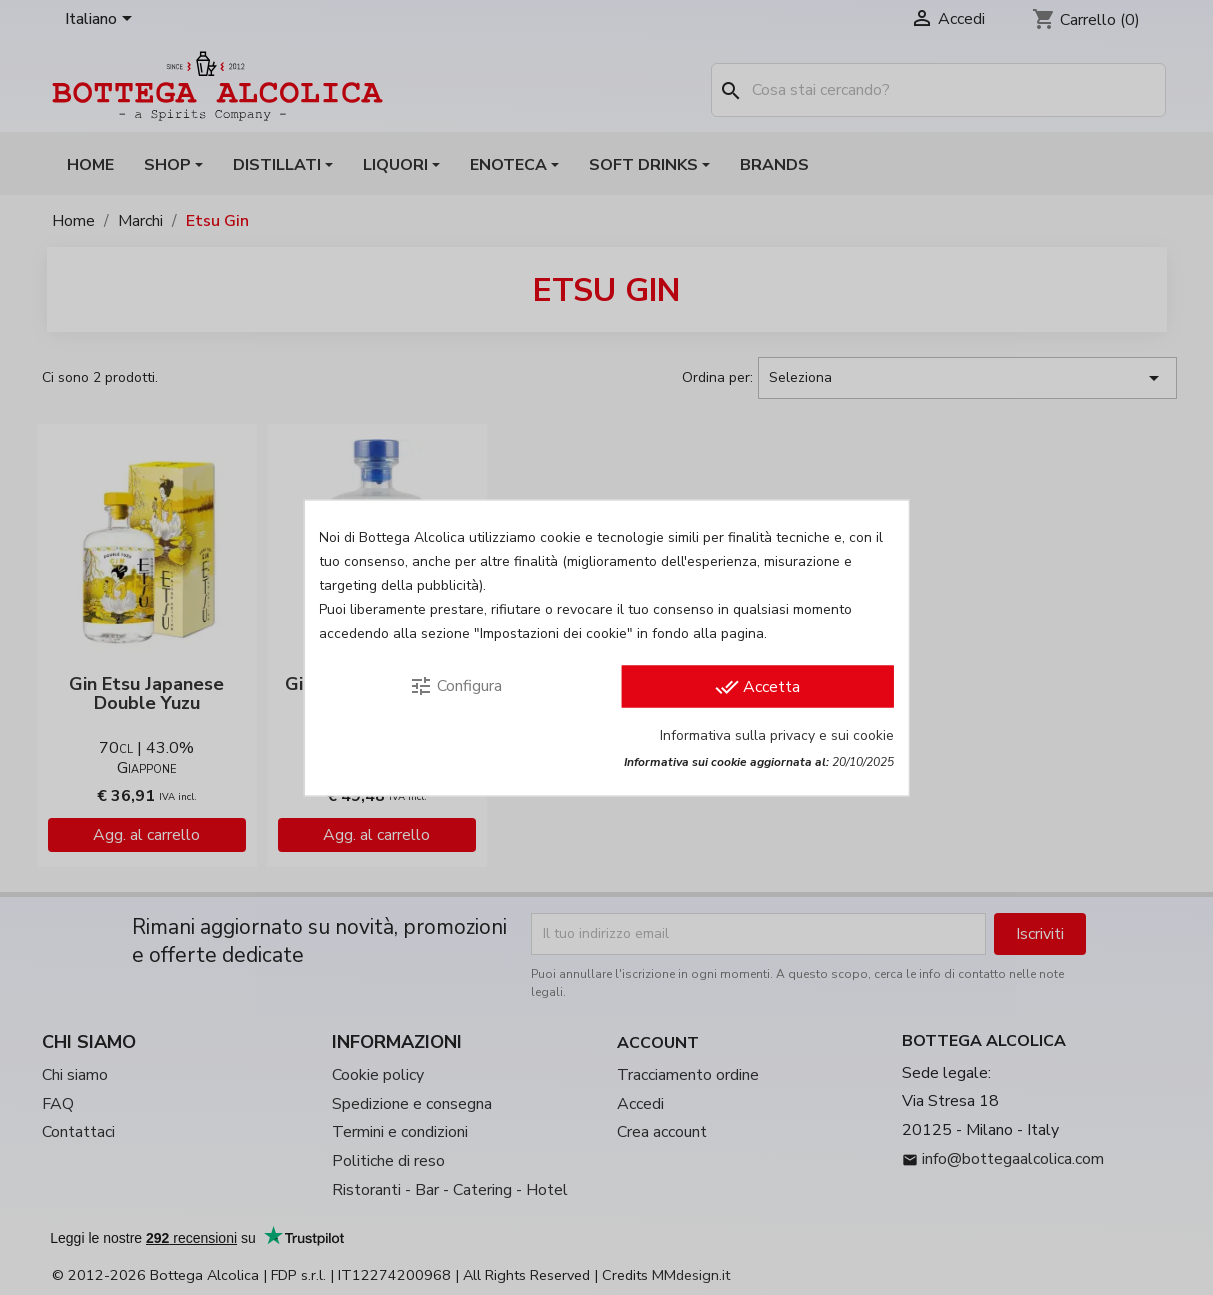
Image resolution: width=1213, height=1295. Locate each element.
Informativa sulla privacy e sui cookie (777, 734)
